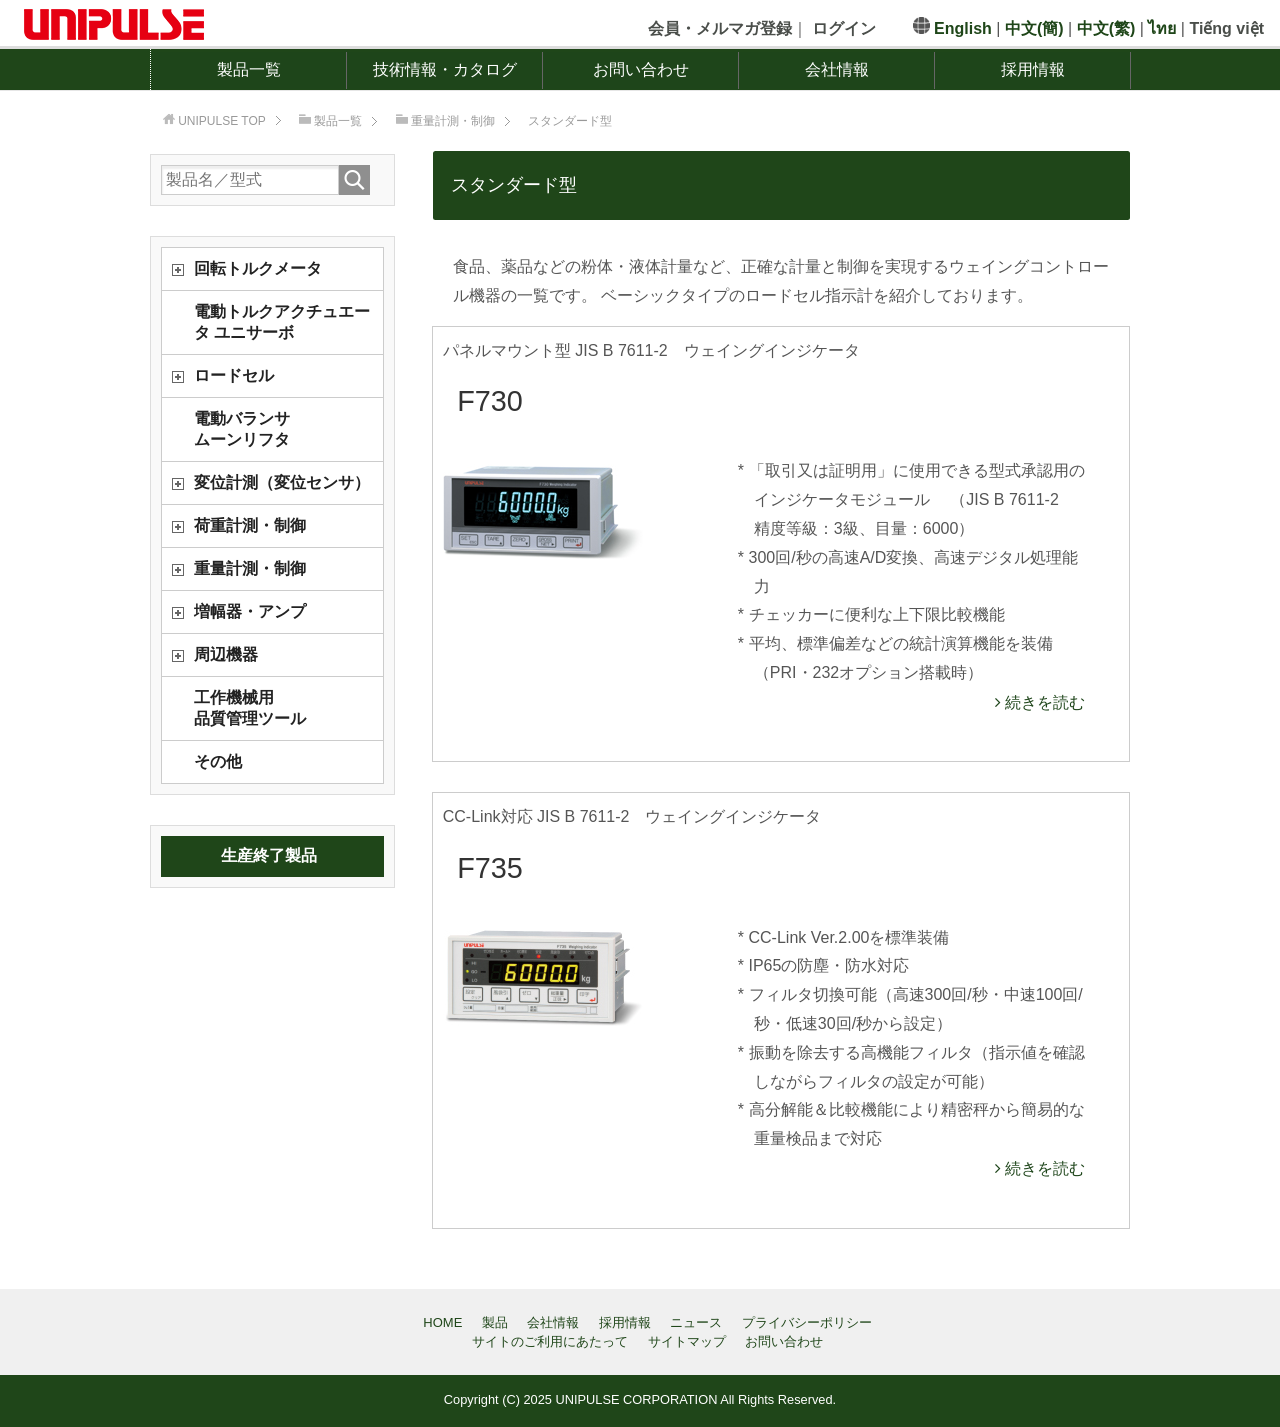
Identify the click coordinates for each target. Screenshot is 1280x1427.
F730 (490, 401)
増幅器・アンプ (250, 611)
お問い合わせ (641, 69)
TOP (222, 121)
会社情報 (837, 69)
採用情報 (1033, 69)
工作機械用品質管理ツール (250, 708)
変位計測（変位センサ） (282, 482)
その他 (218, 761)
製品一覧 (249, 69)
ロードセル (234, 375)
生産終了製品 (269, 855)
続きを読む (1043, 702)
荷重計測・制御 (250, 525)
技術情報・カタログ (445, 69)
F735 (490, 868)
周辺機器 (226, 654)
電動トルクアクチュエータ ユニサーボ (282, 322)
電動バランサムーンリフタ (242, 429)
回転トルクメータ (258, 268)
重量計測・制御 (250, 568)
